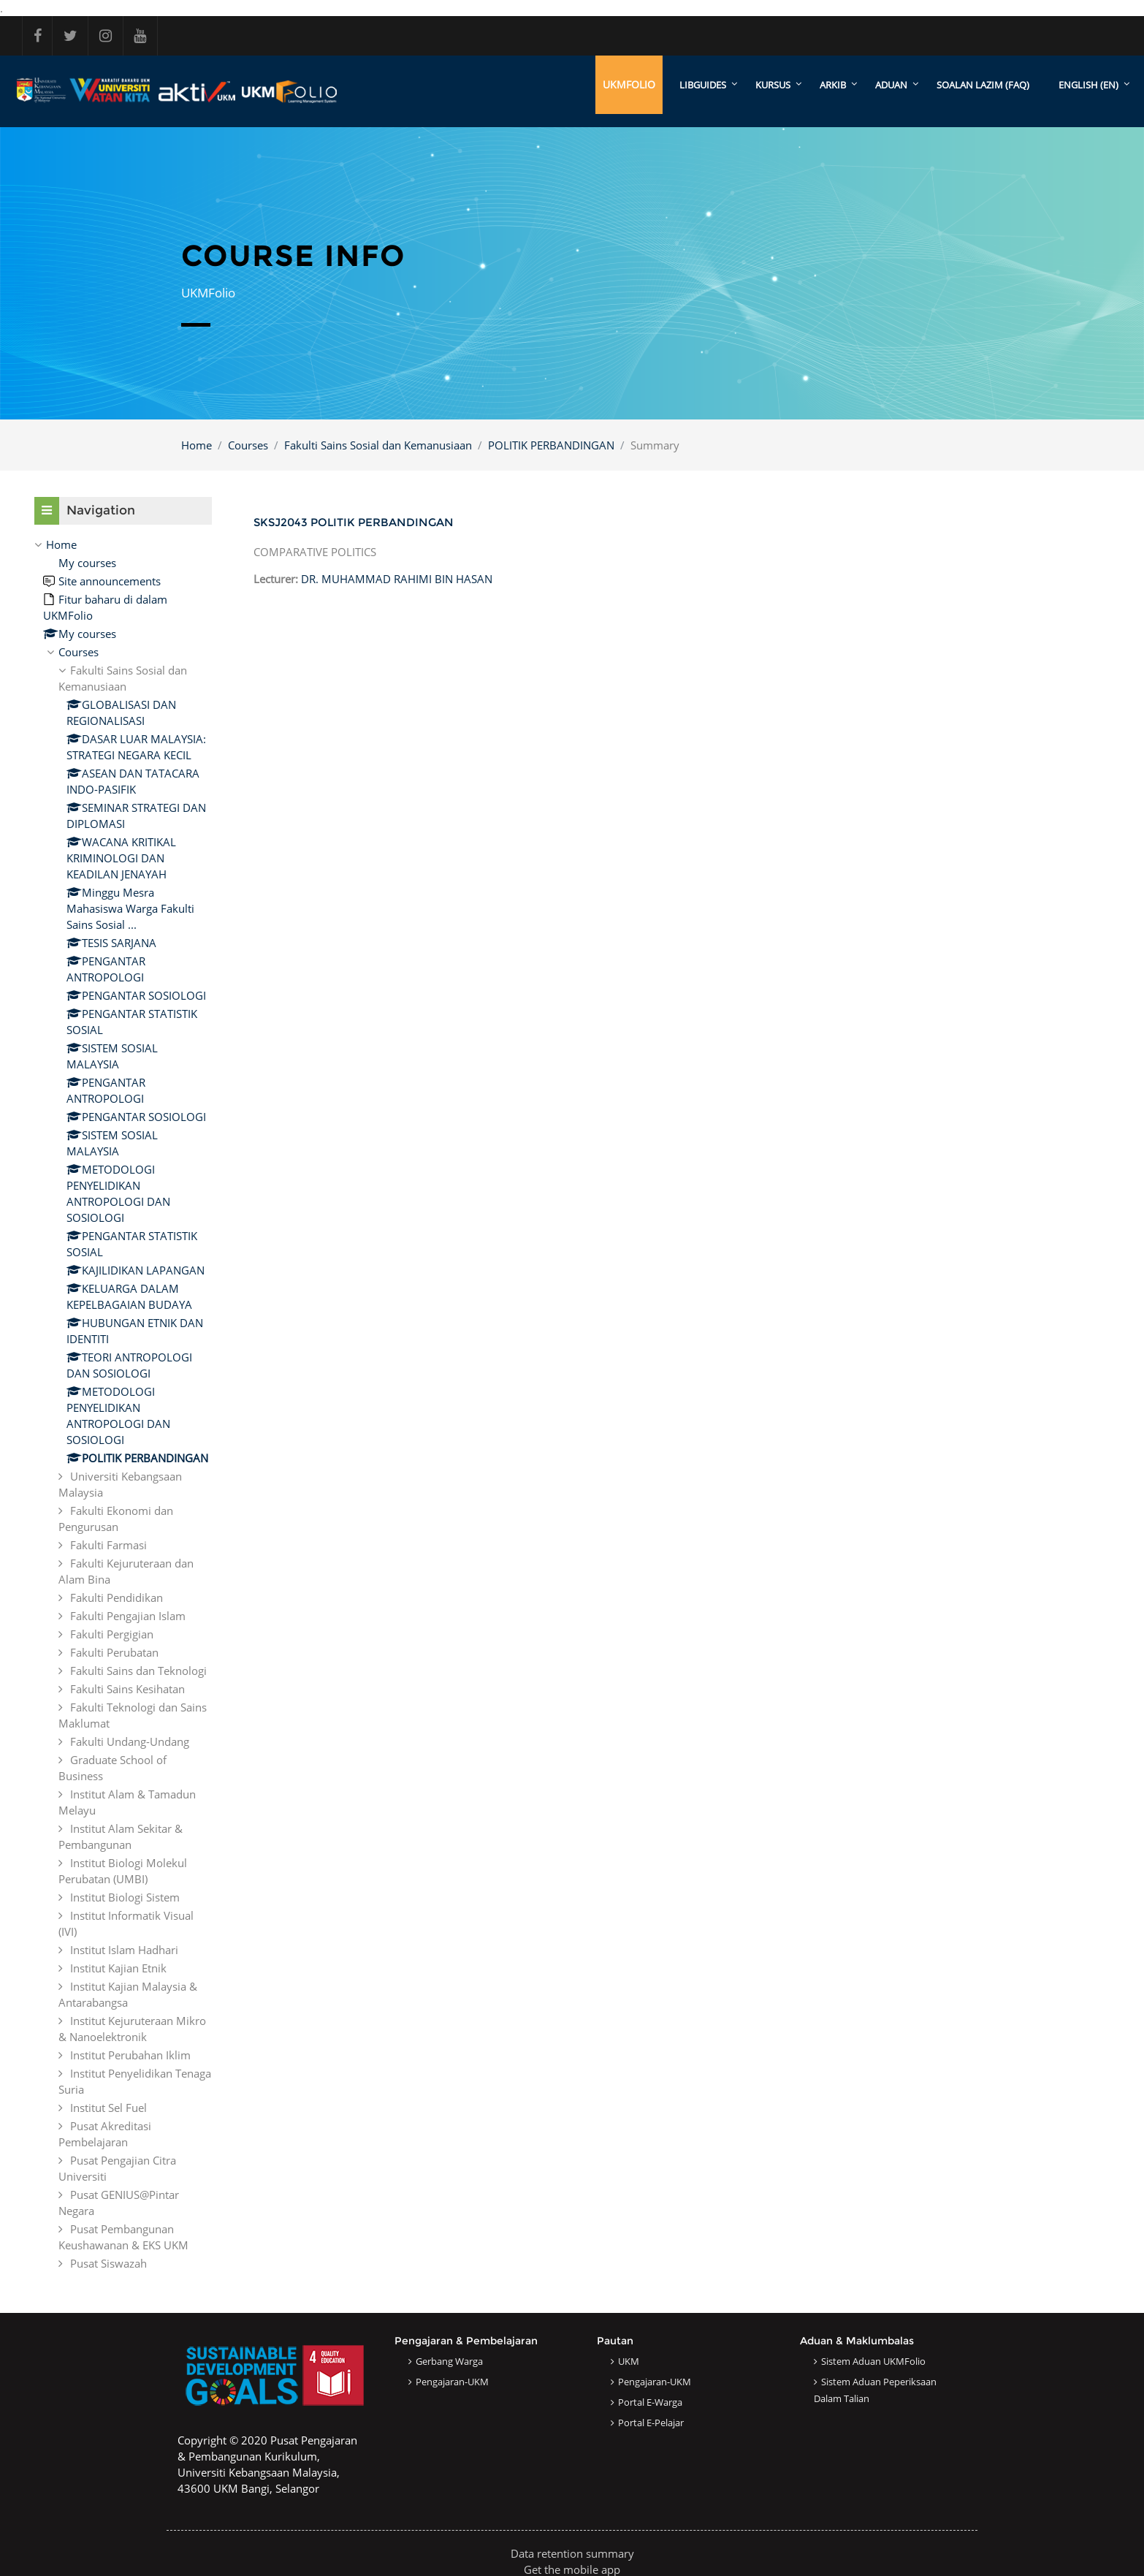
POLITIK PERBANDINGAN (551, 445)
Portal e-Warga (650, 2402)
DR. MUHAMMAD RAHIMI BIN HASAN (396, 578)
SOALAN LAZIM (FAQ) (983, 84)
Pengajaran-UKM (452, 2381)
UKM (628, 2361)
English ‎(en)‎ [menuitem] (1088, 84)
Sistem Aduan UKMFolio (873, 2361)
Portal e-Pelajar (651, 2422)
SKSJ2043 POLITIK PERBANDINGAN (353, 522)
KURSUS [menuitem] (772, 84)
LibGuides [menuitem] (702, 84)
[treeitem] (123, 1403)
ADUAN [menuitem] (891, 84)
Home (196, 445)
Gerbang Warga (449, 2361)
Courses (248, 445)
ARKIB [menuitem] (833, 84)
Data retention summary (572, 2553)
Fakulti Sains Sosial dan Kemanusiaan (378, 445)
